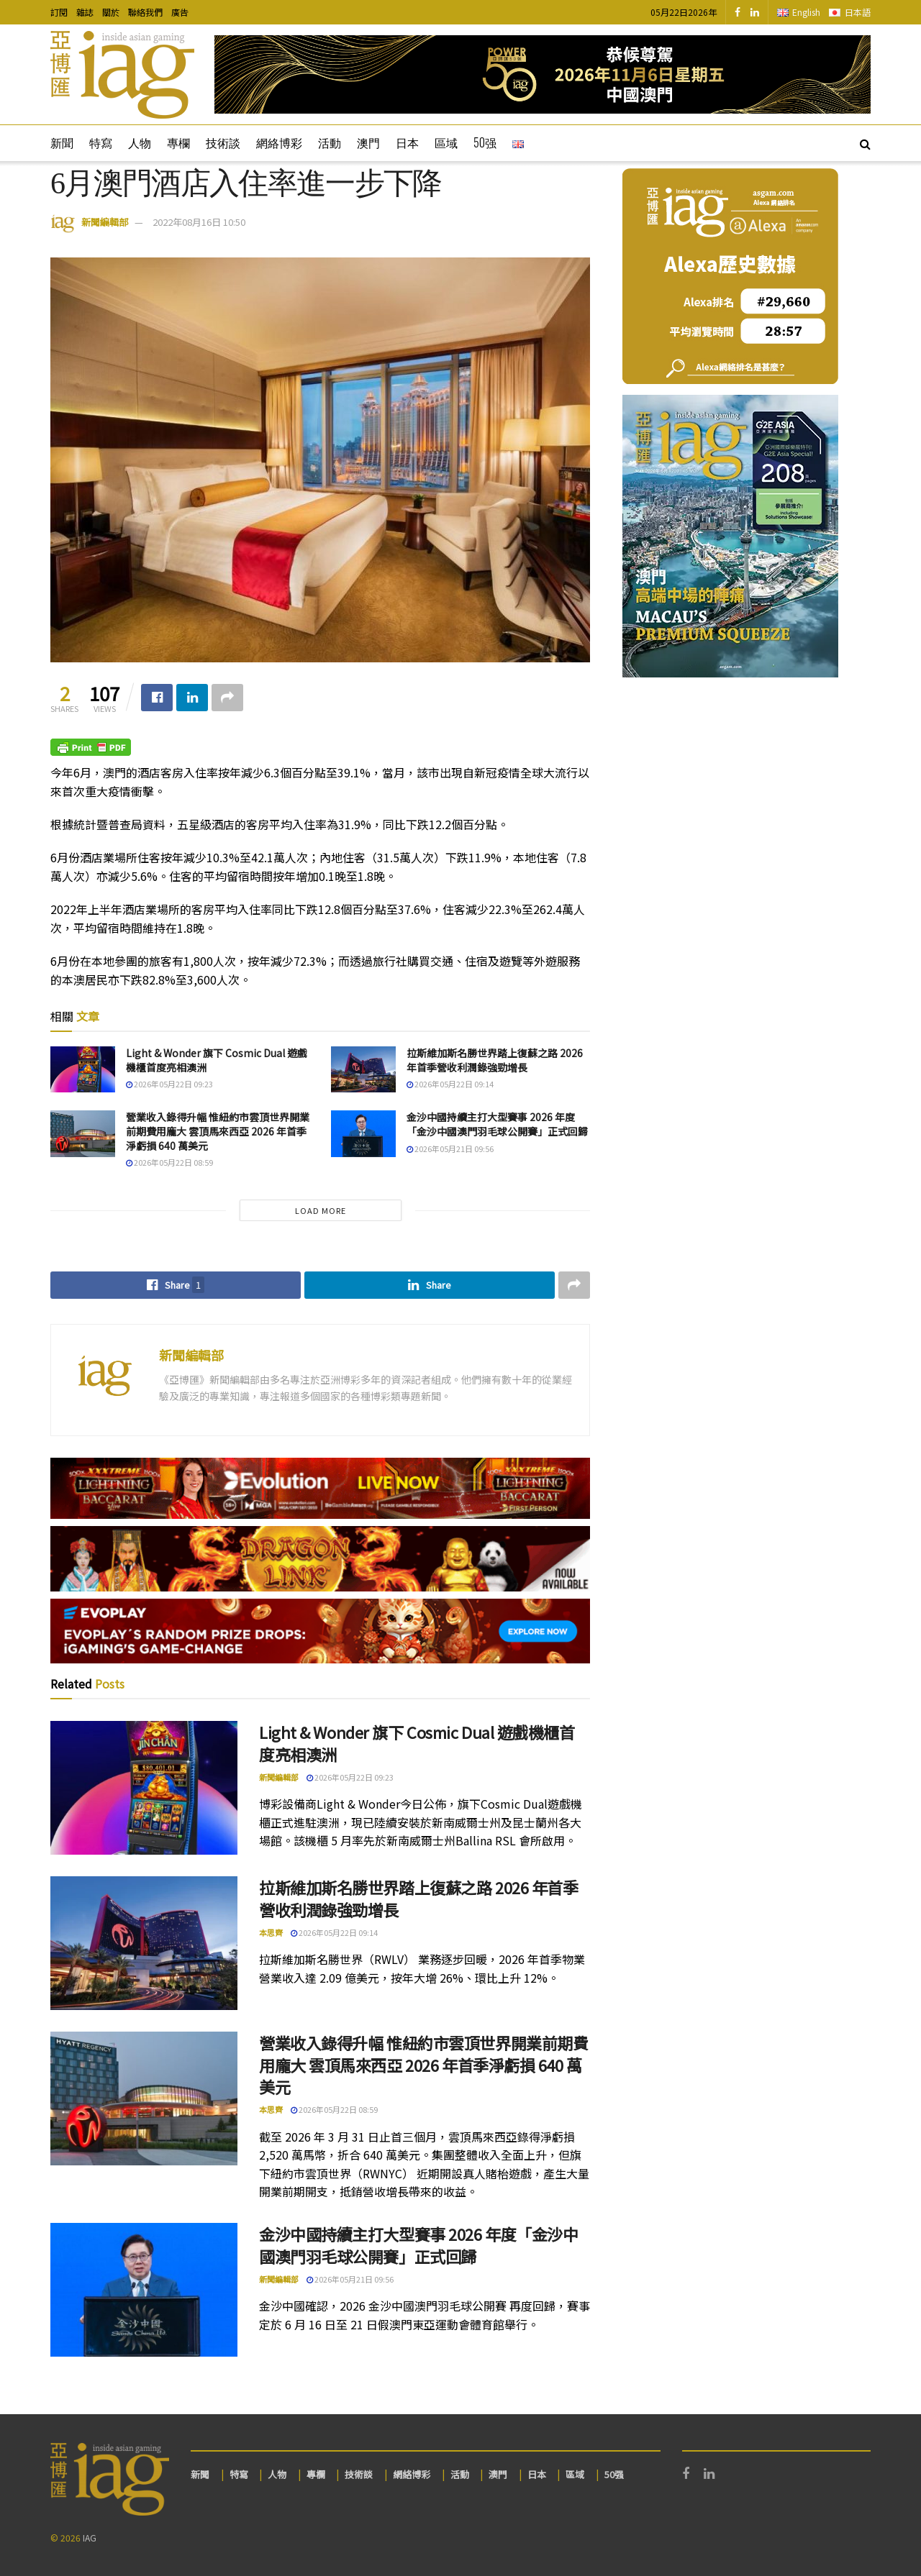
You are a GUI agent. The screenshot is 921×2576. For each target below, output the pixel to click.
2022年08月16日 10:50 (199, 222)
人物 (139, 142)
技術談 (223, 142)
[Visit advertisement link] (542, 74)
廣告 (180, 12)
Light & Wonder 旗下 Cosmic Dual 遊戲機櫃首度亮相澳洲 (216, 1060)
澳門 (368, 142)
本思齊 (271, 1932)
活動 (329, 142)
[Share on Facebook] (157, 697)
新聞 (61, 142)
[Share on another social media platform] (227, 697)
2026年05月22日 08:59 (169, 1162)
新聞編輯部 (104, 222)
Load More (320, 1210)
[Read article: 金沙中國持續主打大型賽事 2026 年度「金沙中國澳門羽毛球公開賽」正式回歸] (363, 1133)
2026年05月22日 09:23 (169, 1084)
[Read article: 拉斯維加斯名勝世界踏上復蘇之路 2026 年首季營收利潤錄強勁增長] (363, 1069)
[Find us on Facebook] (737, 12)
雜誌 (85, 12)
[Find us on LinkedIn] (754, 12)
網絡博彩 (279, 142)
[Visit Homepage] (122, 75)
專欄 (178, 142)
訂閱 (59, 12)
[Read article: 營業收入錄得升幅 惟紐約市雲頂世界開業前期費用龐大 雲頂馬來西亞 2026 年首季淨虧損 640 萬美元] (82, 1133)
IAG (89, 2537)
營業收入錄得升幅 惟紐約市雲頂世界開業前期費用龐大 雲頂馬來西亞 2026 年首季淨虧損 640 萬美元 (217, 1131)
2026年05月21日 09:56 (450, 1148)
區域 (446, 142)
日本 (407, 142)
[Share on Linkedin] (192, 697)
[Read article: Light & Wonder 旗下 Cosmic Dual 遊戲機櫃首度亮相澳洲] (82, 1069)
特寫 (100, 142)
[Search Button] (865, 143)
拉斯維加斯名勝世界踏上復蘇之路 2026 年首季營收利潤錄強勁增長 (495, 1060)
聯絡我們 (145, 12)
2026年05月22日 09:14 (450, 1084)
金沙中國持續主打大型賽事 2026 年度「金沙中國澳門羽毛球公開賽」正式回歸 (497, 1124)
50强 (484, 142)
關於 (110, 12)
